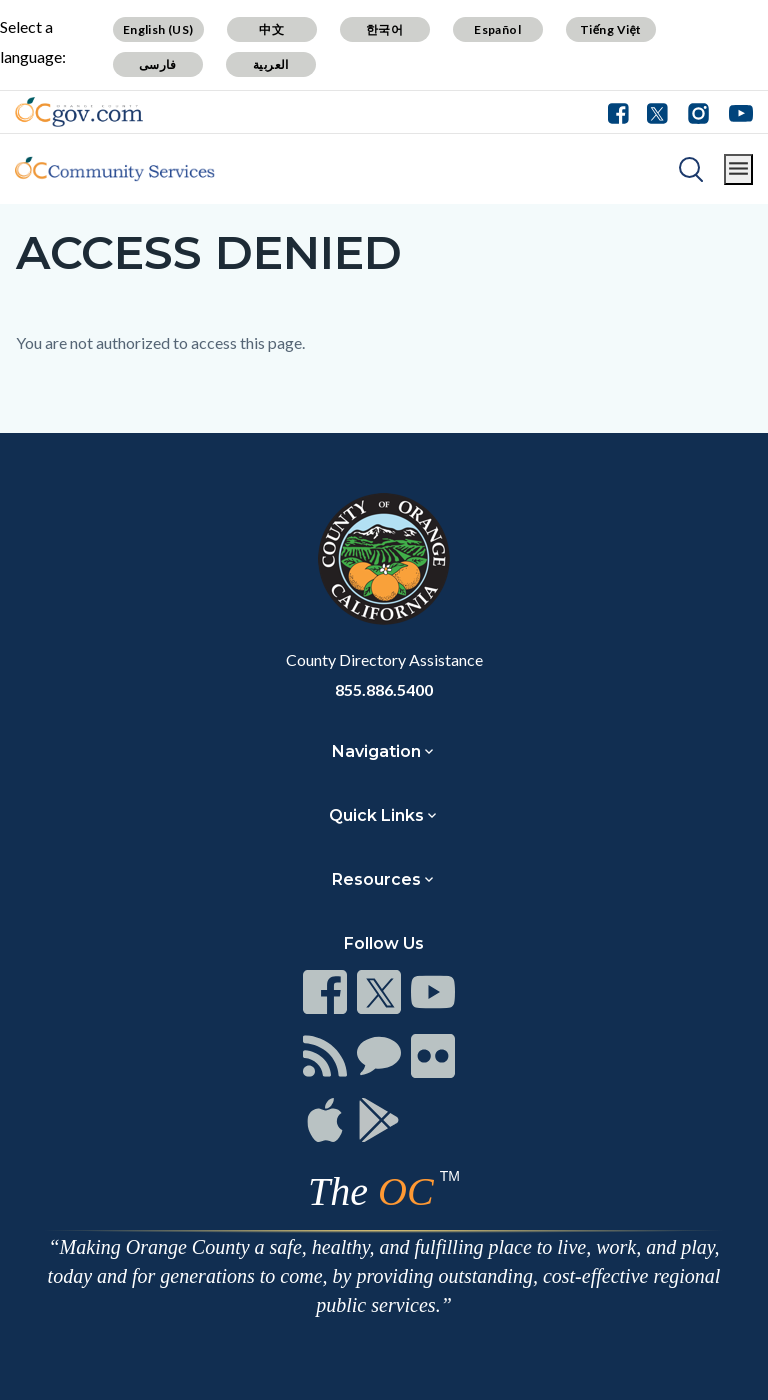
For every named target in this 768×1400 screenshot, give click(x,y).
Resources (376, 879)
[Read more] (79, 112)
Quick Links (376, 815)
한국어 (384, 29)
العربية (271, 64)
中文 (271, 29)
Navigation (376, 751)
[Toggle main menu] (738, 169)
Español (497, 29)
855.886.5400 (384, 689)
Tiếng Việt (611, 29)
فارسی (158, 64)
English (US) (158, 29)
